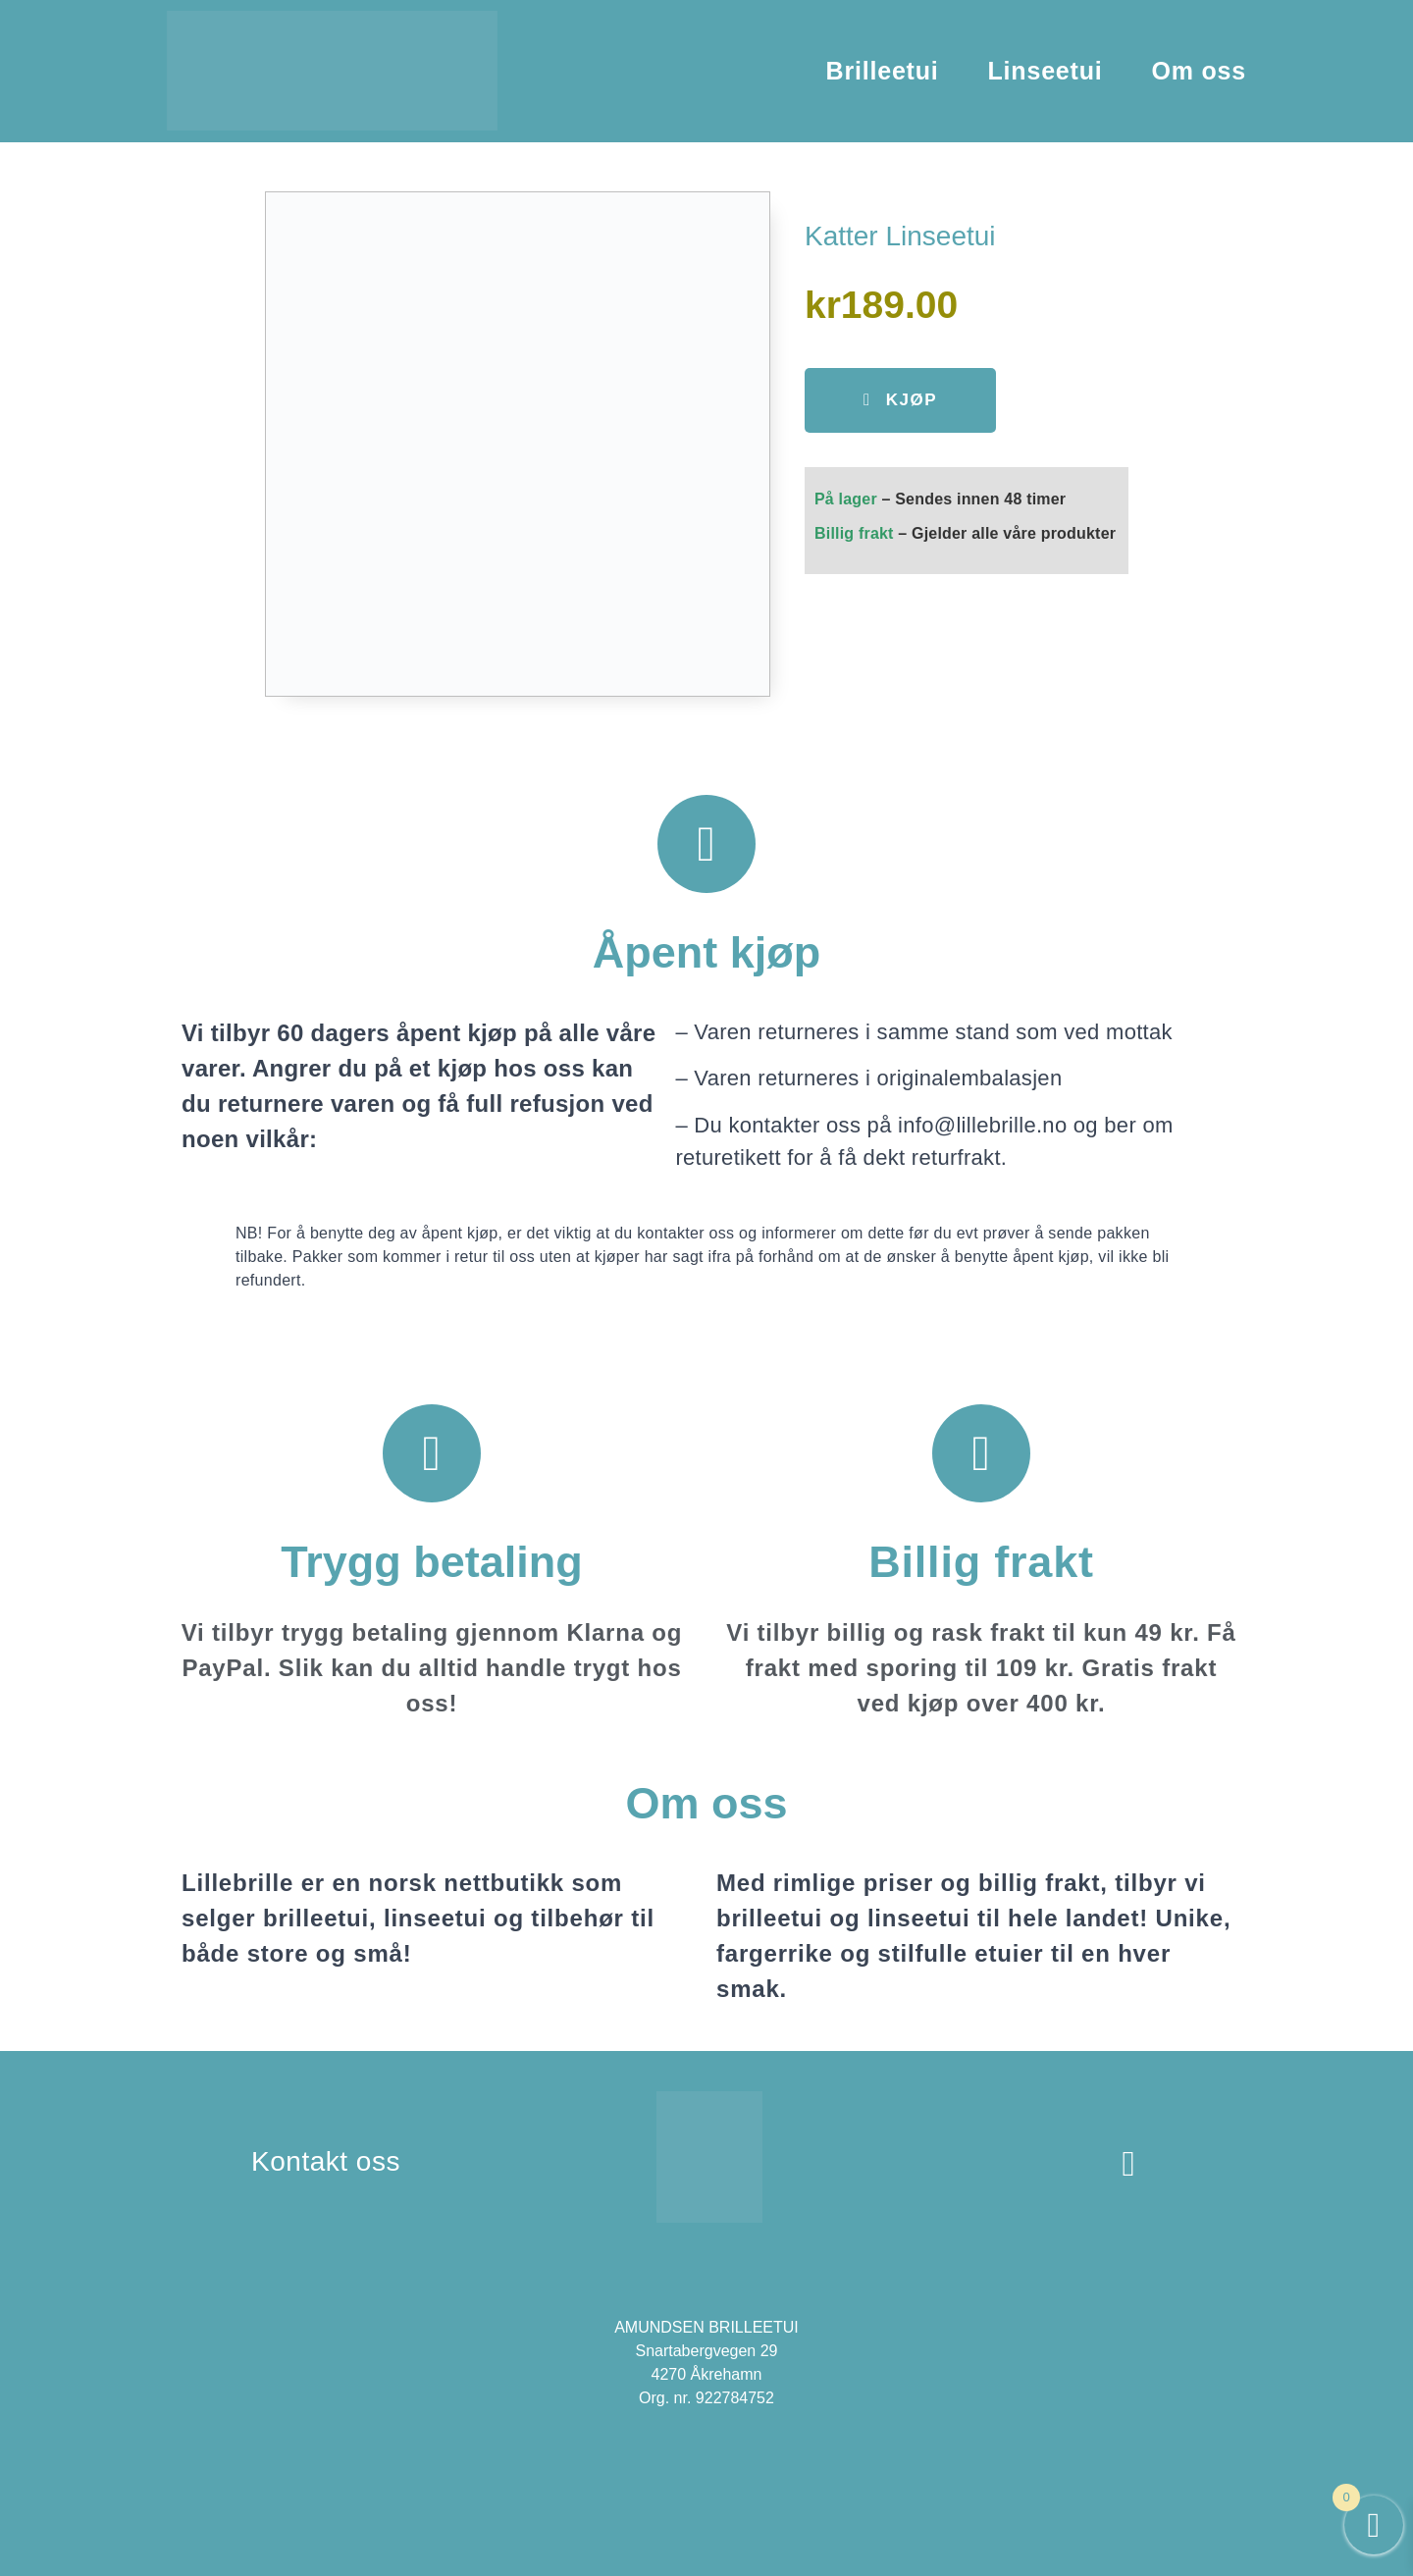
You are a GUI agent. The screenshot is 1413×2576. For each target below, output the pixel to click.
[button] (900, 400)
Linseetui (1045, 70)
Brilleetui (882, 70)
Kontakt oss (325, 2161)
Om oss (1199, 70)
